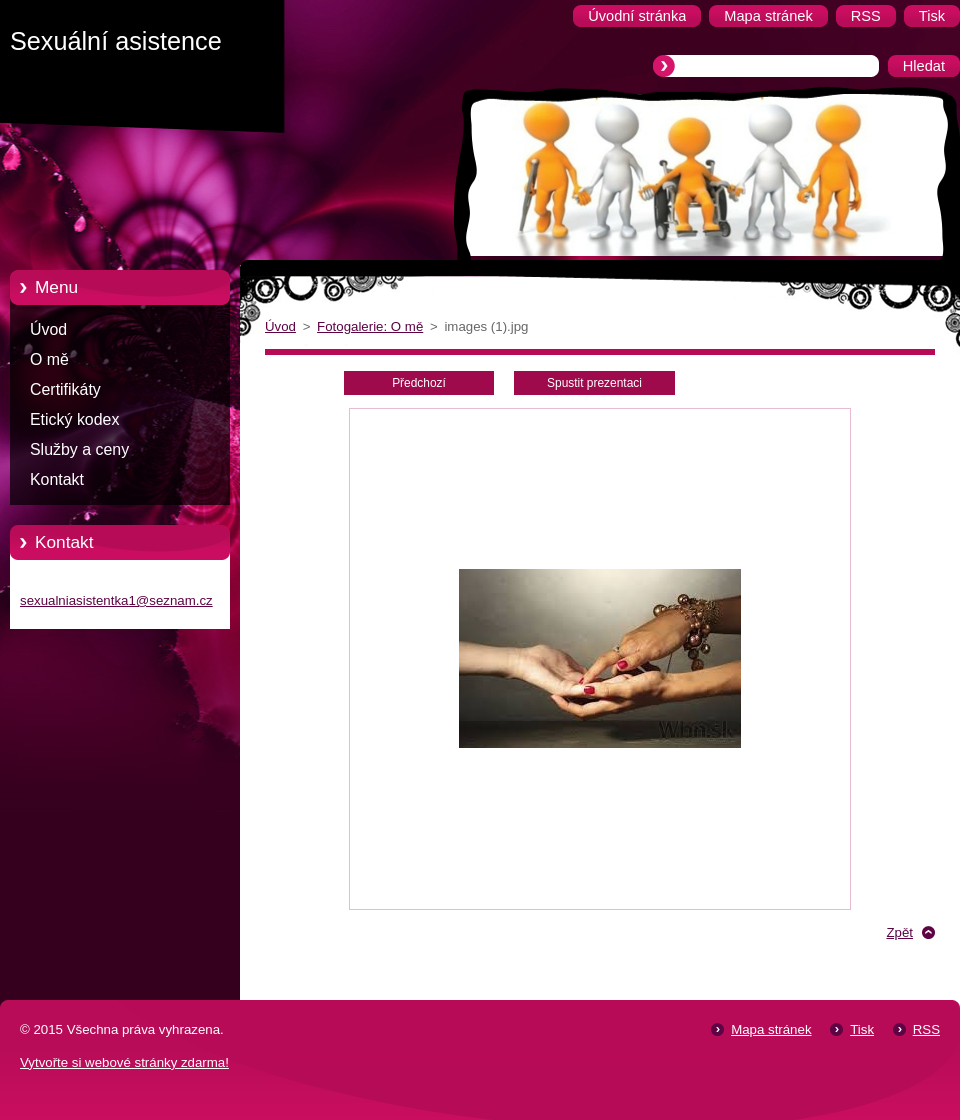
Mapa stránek (771, 1029)
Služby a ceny (79, 449)
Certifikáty (65, 389)
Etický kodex (74, 419)
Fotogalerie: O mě (370, 326)
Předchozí (419, 383)
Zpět (899, 932)
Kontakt (57, 479)
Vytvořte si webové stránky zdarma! (124, 1062)
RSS (926, 1029)
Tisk (862, 1029)
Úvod (48, 329)
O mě (49, 359)
